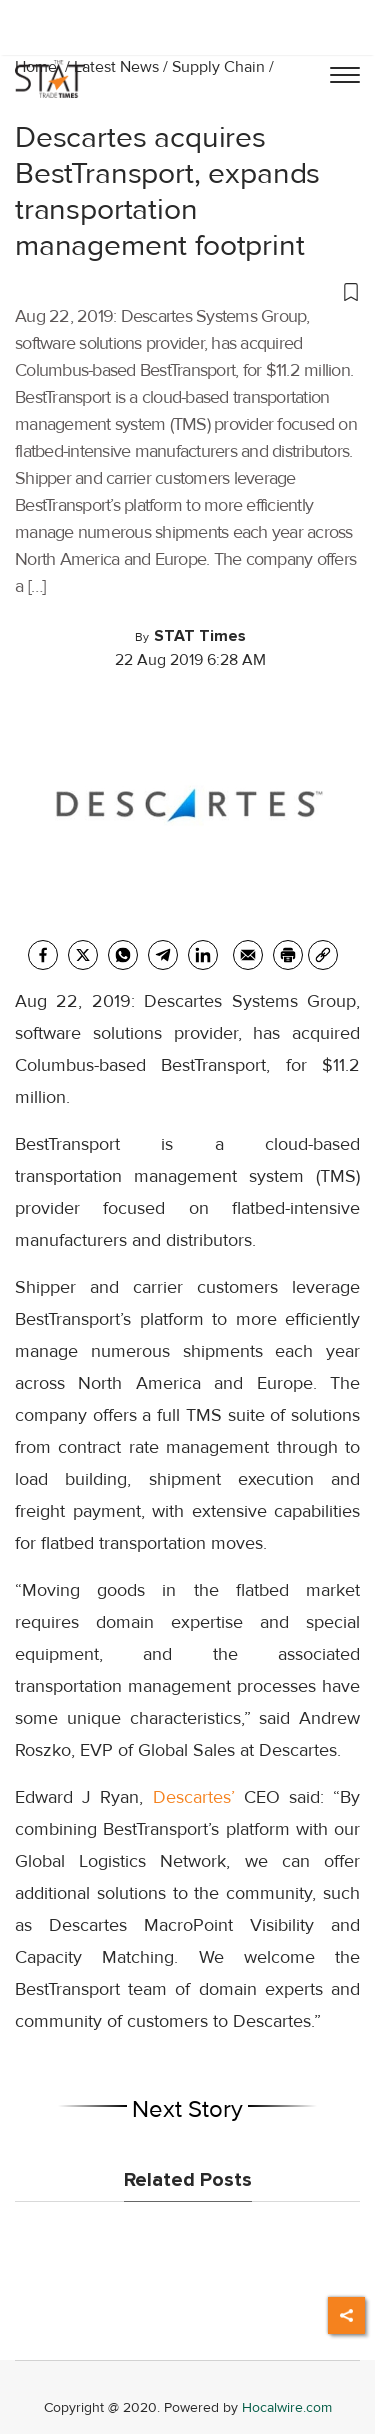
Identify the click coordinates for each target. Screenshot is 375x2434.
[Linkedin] (203, 955)
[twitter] (83, 955)
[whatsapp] (123, 955)
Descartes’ (194, 1797)
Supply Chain (218, 67)
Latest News (116, 67)
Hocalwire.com (287, 2407)
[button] (187, 291)
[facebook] (43, 955)
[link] (323, 955)
